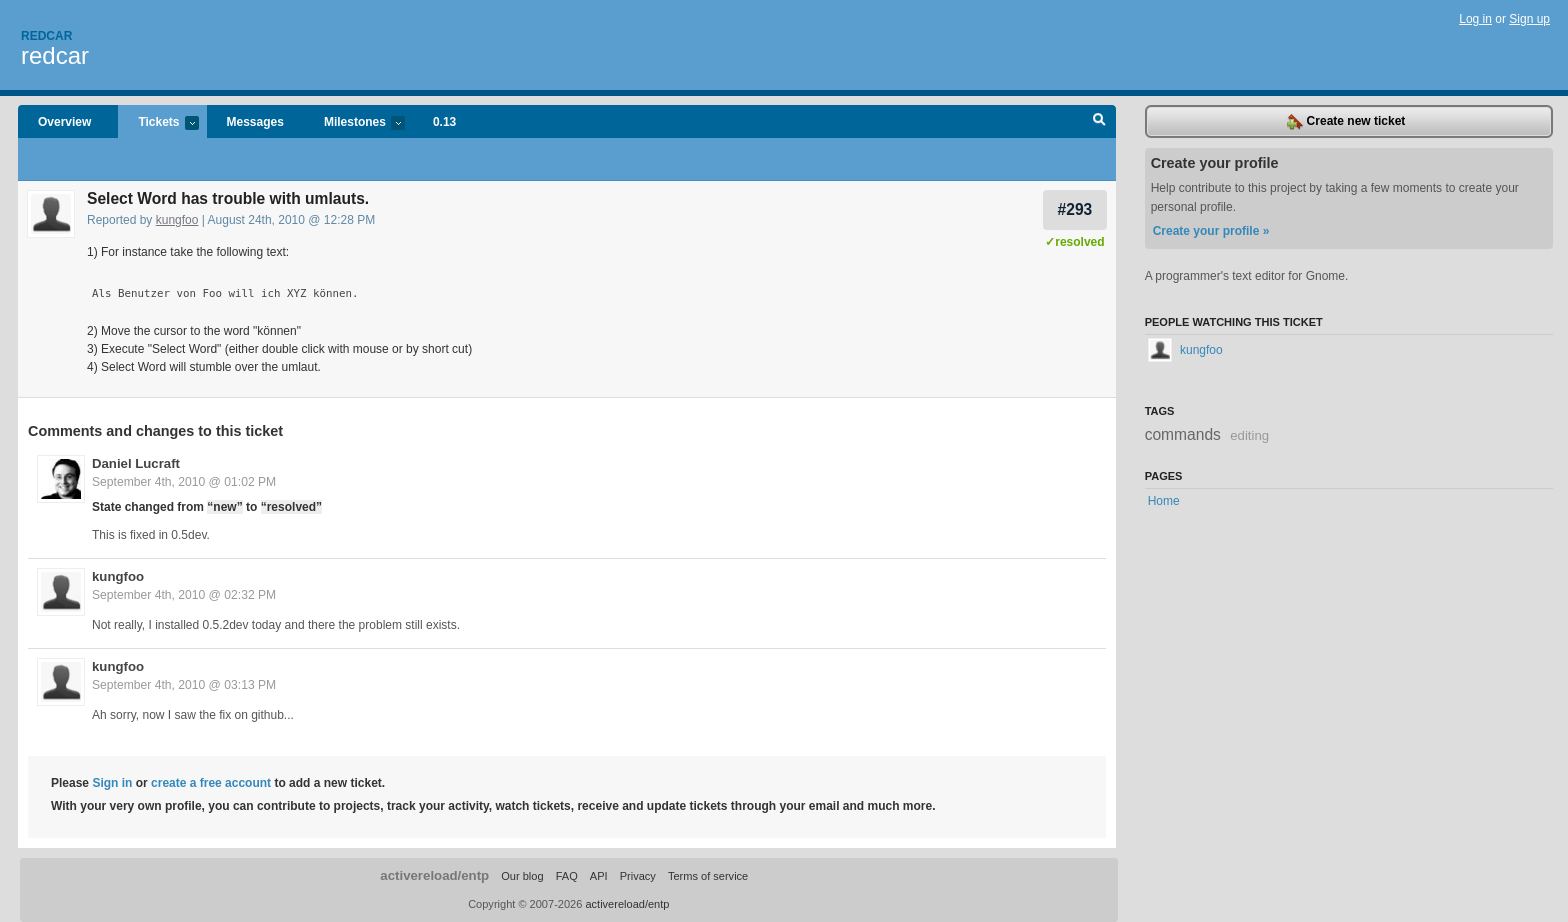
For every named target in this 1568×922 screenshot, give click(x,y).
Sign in (112, 783)
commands (1183, 434)
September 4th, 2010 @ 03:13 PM (184, 685)
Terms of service (708, 876)
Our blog (522, 876)
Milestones (354, 123)
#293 (1075, 209)
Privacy (638, 876)
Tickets (158, 123)
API (599, 876)
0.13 (444, 122)
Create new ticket (1346, 122)
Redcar (46, 36)
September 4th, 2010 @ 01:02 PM (184, 482)
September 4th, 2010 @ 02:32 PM (184, 595)
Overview (64, 122)
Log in (1475, 19)
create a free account (211, 783)
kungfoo (177, 220)
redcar (55, 55)
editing (1249, 435)
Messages (255, 122)
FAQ (567, 876)
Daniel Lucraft (136, 463)
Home (1164, 501)
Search (1099, 122)
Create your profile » (1211, 231)
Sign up (1529, 19)
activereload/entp (434, 875)
